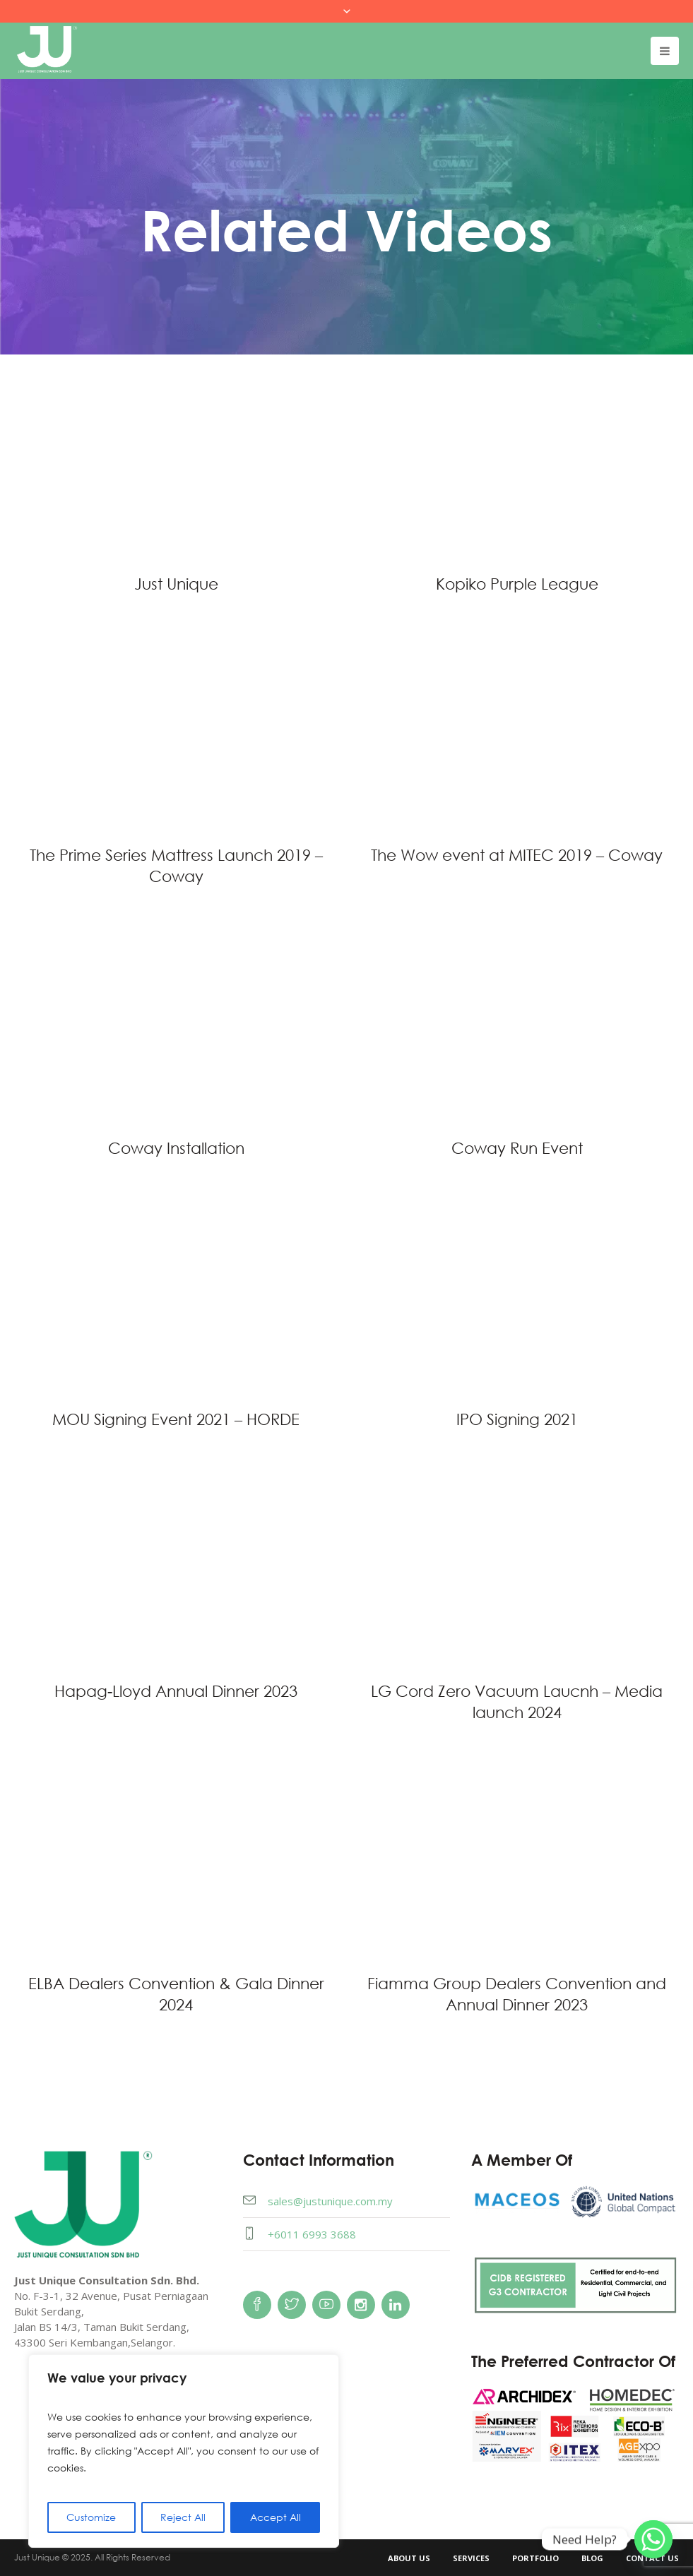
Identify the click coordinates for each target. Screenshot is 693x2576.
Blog (592, 2558)
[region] (183, 2451)
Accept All (275, 2517)
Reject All (183, 2517)
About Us (409, 2558)
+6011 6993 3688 (312, 2234)
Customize (91, 2517)
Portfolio (535, 2558)
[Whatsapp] (653, 2539)
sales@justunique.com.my (330, 2201)
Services (471, 2558)
